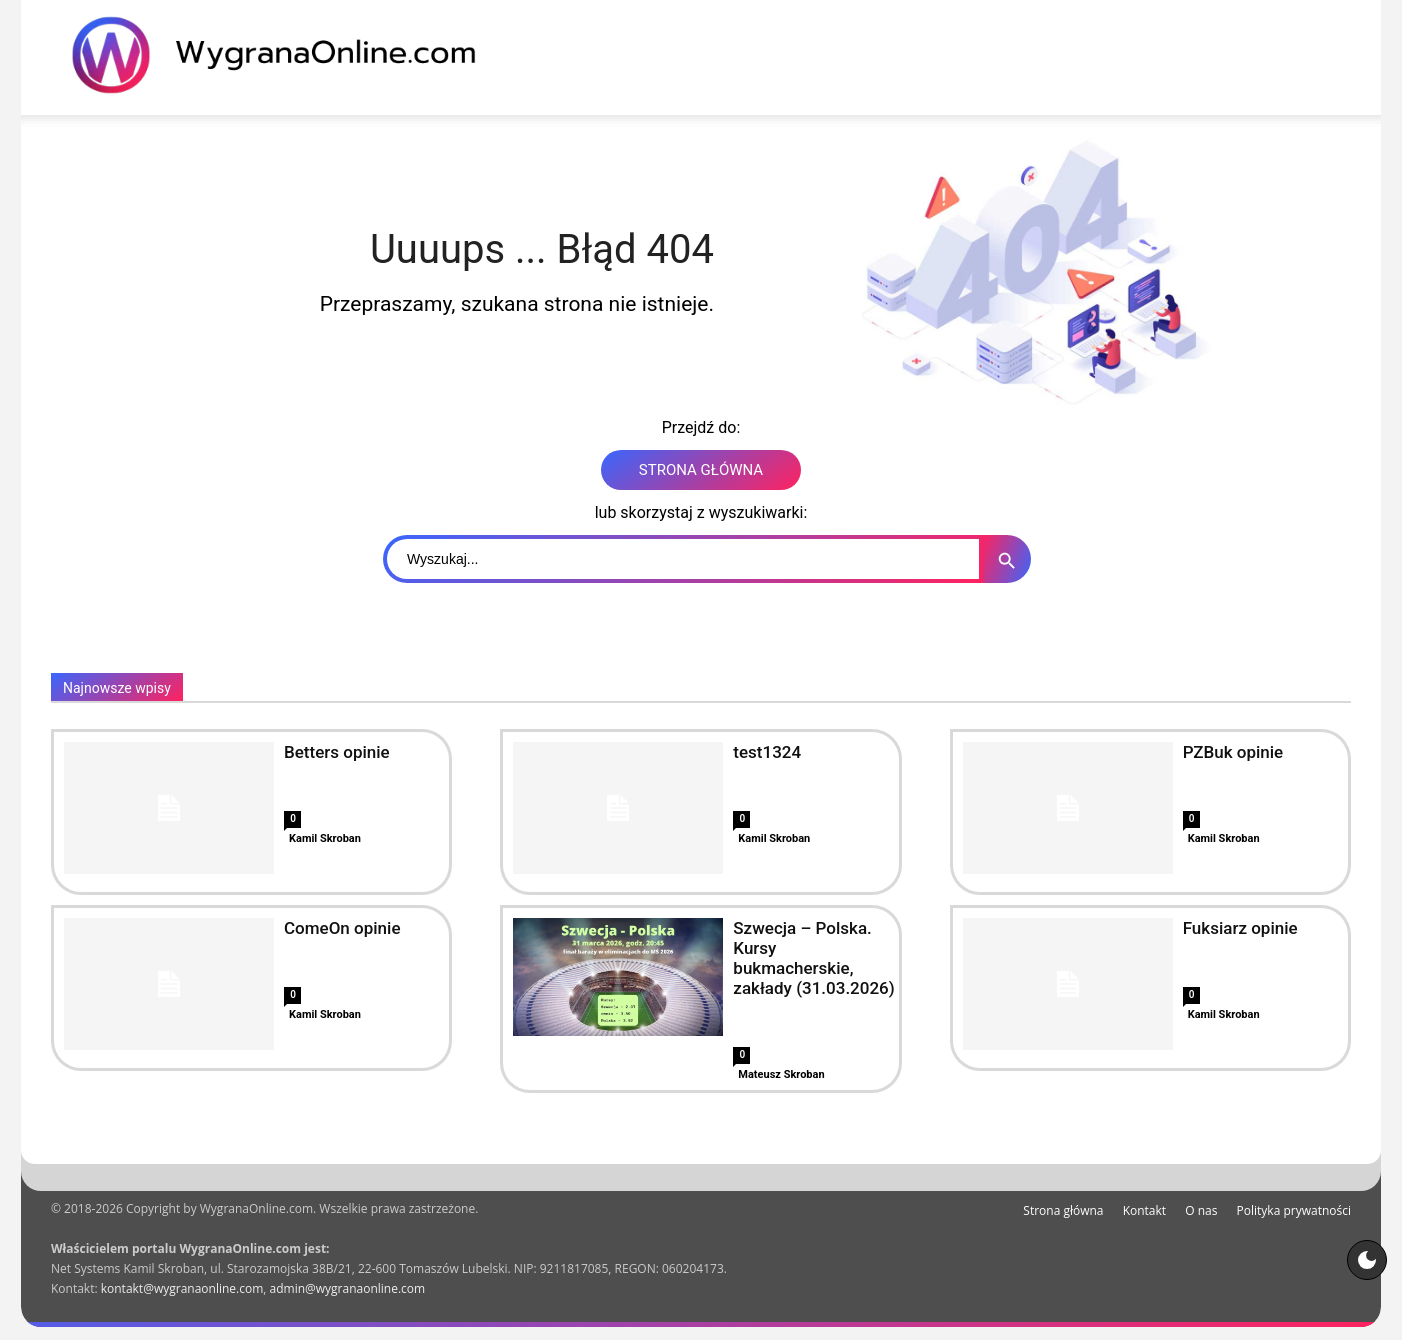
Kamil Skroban (325, 838)
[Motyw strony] (1367, 1260)
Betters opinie (337, 752)
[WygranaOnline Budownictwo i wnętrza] (286, 55)
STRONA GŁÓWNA (701, 470)
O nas (1201, 1210)
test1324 (767, 752)
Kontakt (1144, 1210)
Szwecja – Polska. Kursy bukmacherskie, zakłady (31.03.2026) (813, 958)
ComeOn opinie (342, 928)
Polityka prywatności (1294, 1210)
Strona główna (1063, 1210)
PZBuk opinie (1233, 752)
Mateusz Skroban (781, 1074)
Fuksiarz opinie (1240, 928)
